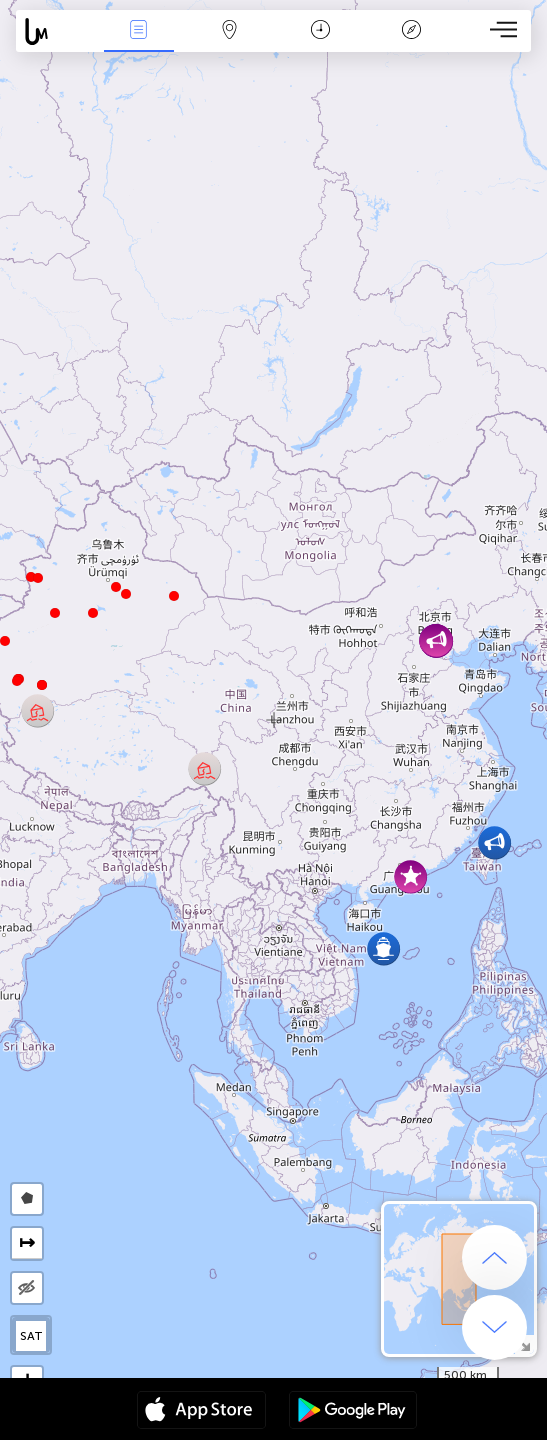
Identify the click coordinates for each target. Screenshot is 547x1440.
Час (320, 31)
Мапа (230, 31)
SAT (31, 1336)
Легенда (411, 31)
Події (139, 31)
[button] (17, 681)
